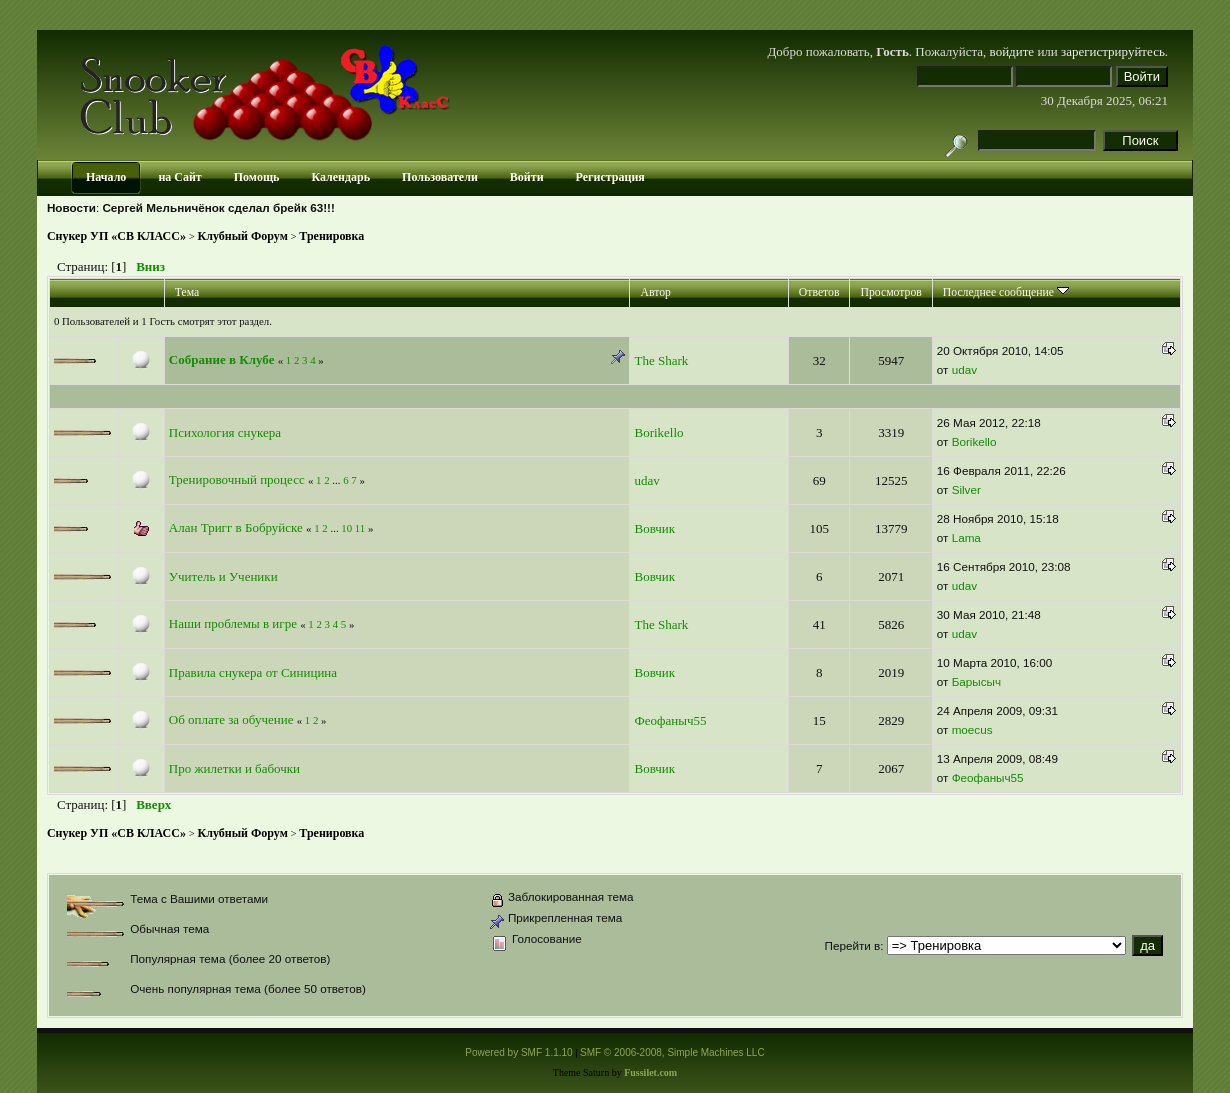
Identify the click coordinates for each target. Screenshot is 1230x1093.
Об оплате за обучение (231, 719)
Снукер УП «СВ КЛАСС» (116, 236)
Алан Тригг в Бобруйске (236, 527)
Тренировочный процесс (237, 479)
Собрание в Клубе (222, 359)
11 (360, 528)
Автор (655, 292)
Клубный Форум (243, 236)
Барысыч (976, 681)
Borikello (658, 432)
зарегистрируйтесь (1113, 51)
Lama (966, 537)
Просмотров (890, 292)
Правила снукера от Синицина (253, 672)
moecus (972, 729)
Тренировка (331, 236)
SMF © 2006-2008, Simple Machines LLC (672, 1052)
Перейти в (852, 945)
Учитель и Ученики (223, 576)
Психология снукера (225, 432)
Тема (187, 292)
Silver (966, 489)
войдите (1012, 51)
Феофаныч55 (670, 720)
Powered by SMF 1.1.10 (518, 1052)
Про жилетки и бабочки (234, 768)
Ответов (819, 292)
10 (346, 528)
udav (964, 369)
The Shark (661, 360)
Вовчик (654, 528)
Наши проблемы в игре (233, 623)
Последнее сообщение (1006, 292)
